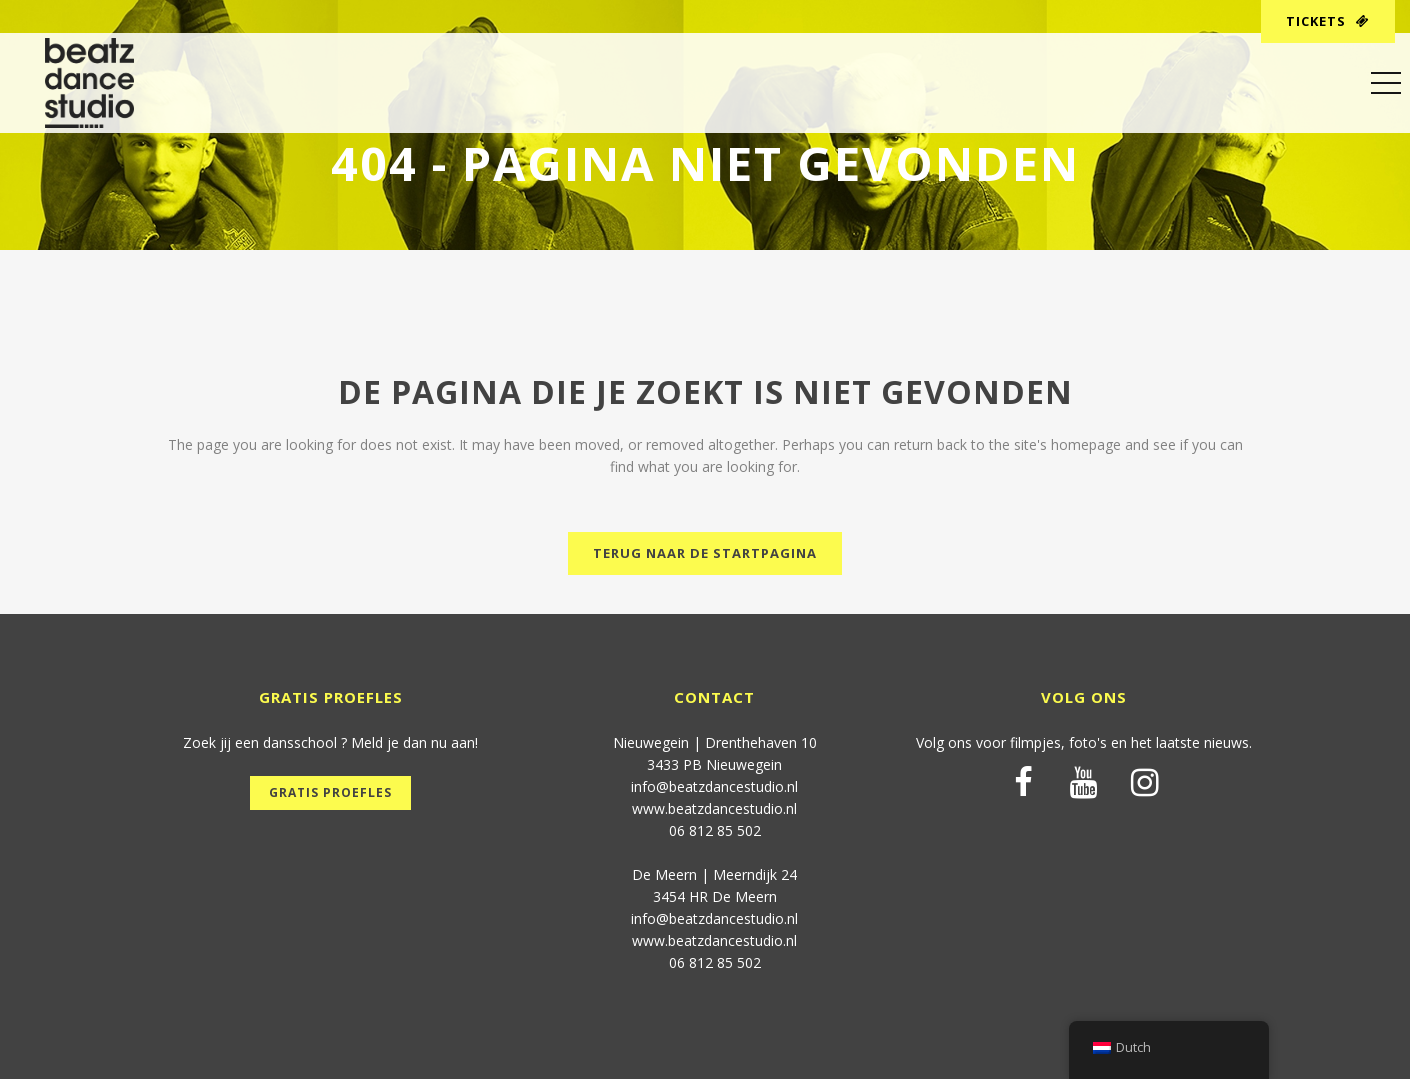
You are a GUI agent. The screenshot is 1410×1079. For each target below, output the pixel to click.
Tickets (1328, 21)
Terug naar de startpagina (705, 553)
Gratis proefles (330, 792)
